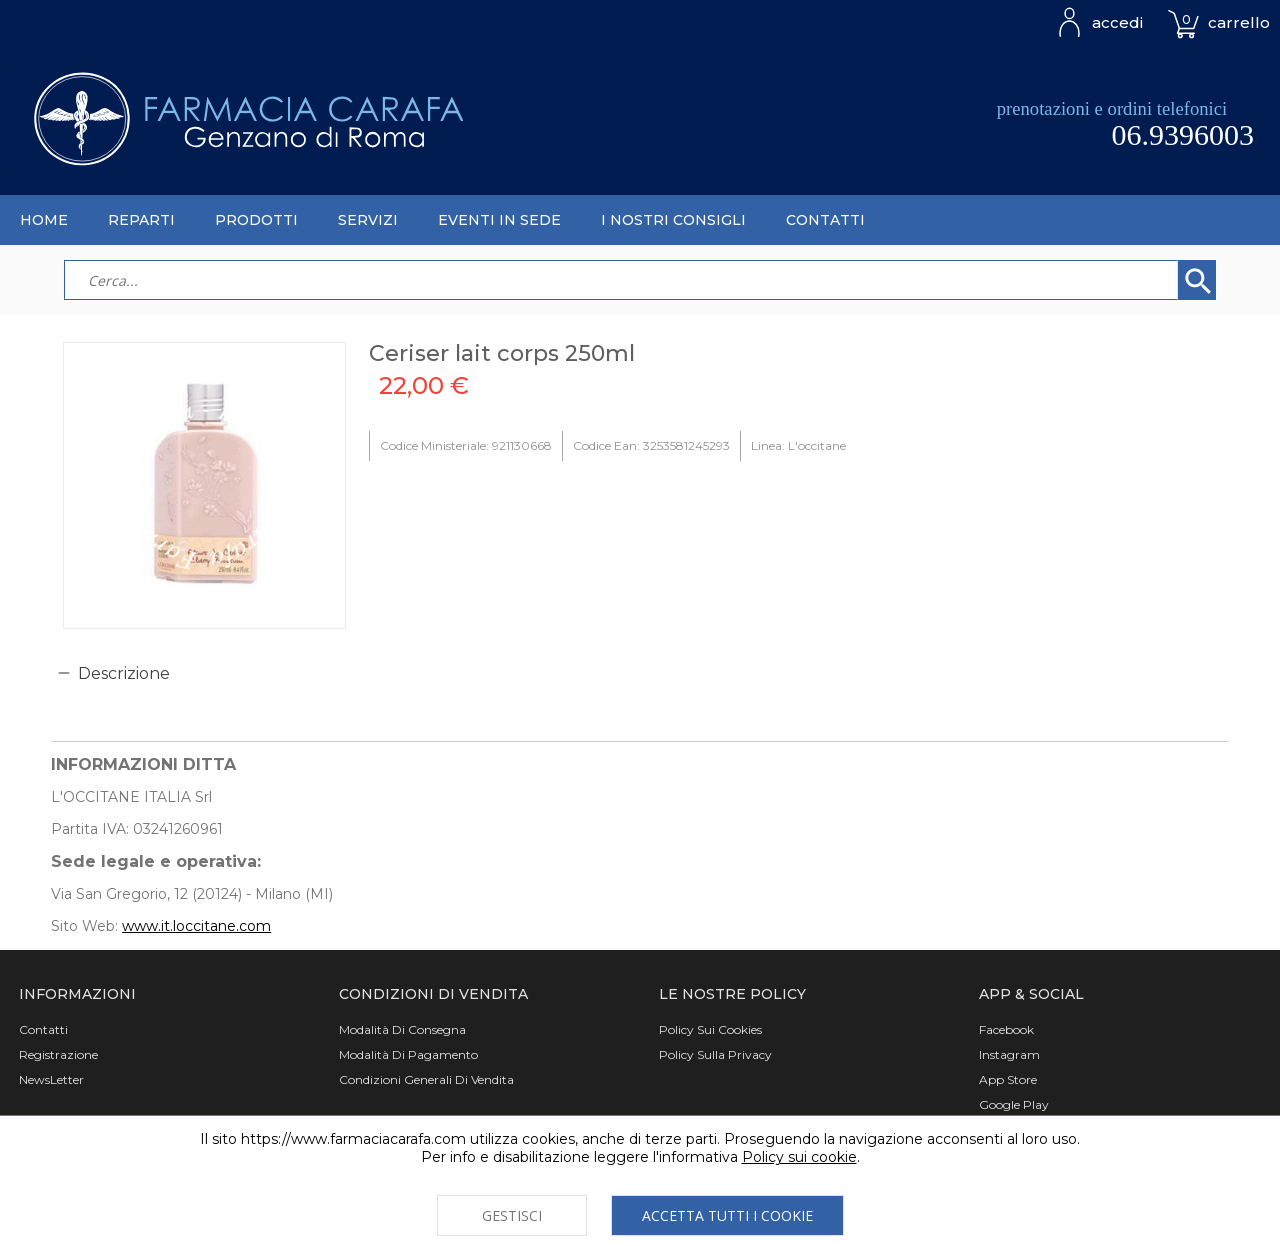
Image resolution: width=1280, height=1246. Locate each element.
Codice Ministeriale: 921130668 (466, 445)
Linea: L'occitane (798, 445)
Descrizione (124, 673)
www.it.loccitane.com (196, 926)
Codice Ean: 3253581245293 (651, 445)
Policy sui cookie (799, 1157)
